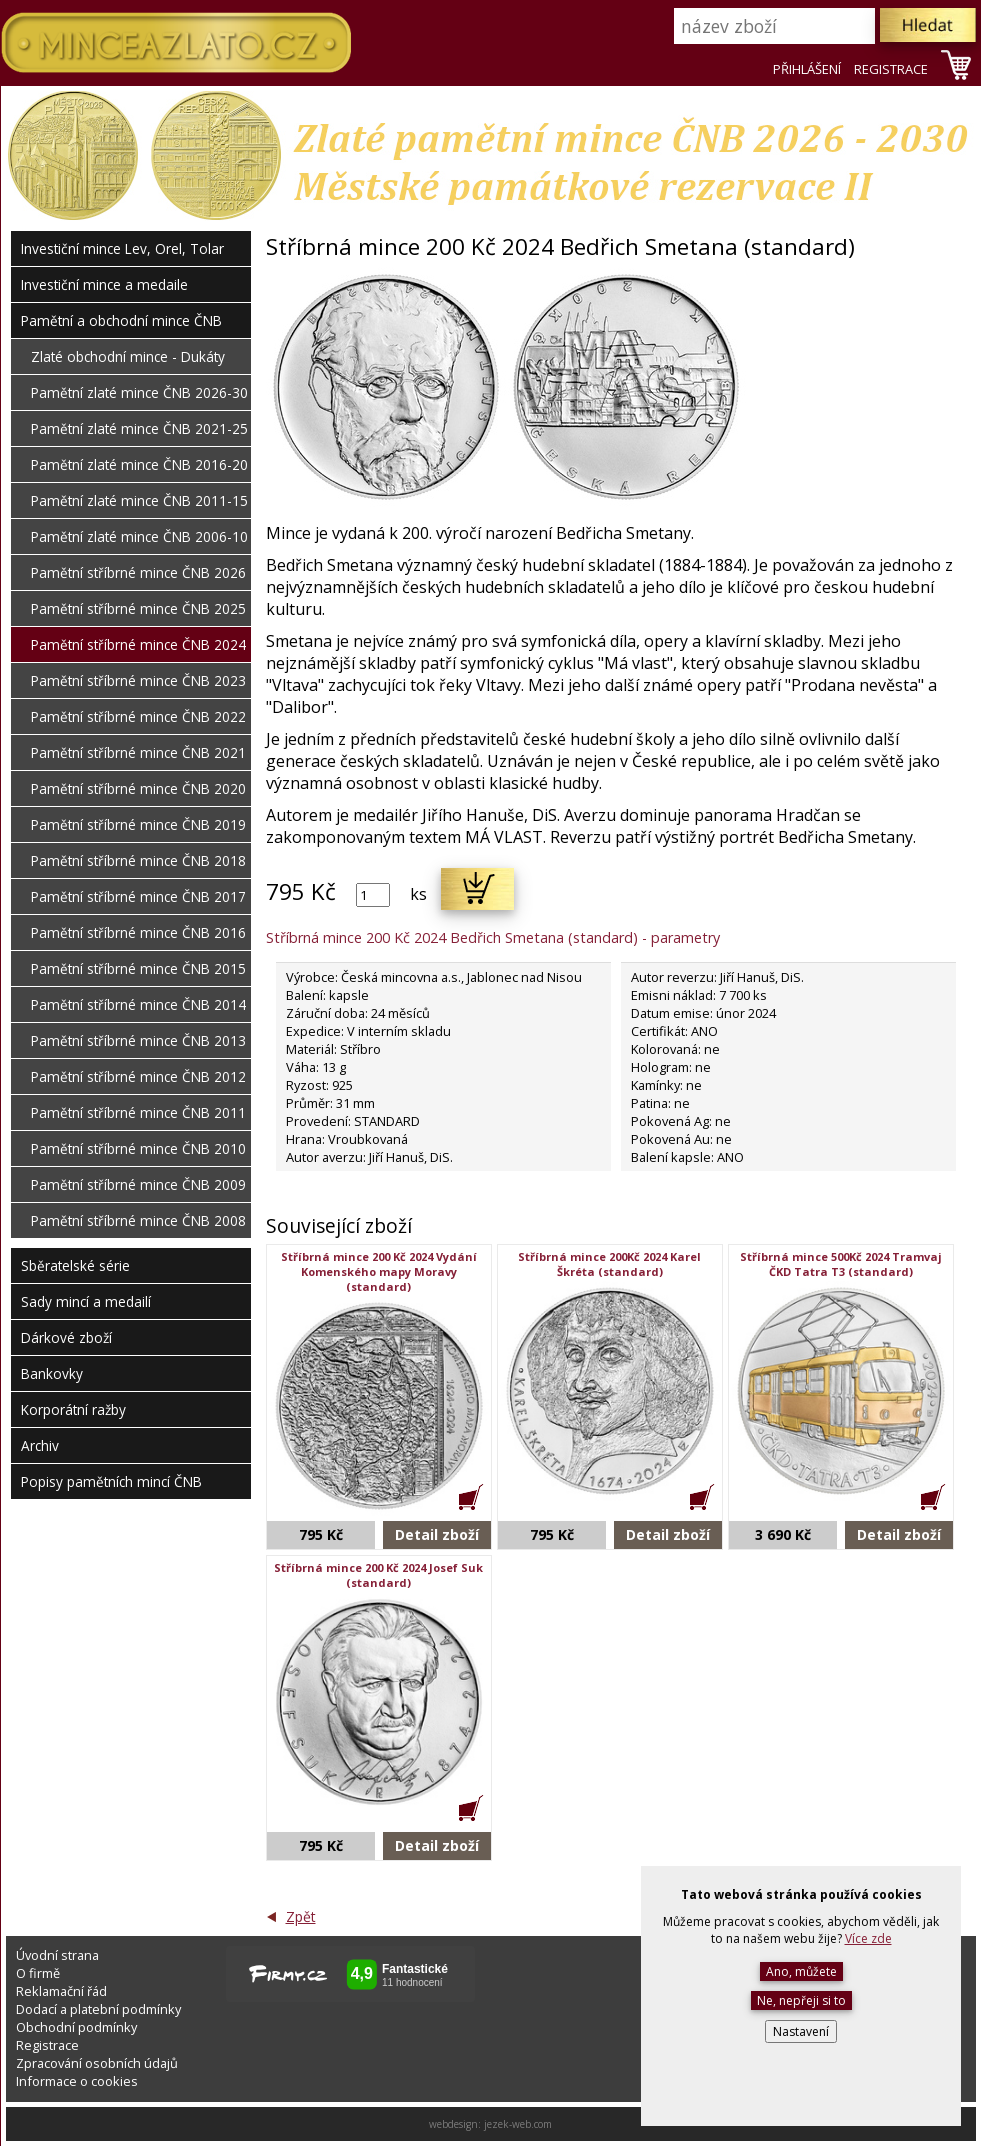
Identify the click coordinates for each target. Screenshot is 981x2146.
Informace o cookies (77, 2081)
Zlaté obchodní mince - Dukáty (128, 356)
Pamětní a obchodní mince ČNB (121, 320)
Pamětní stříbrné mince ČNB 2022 (138, 716)
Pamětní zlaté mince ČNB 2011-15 (139, 500)
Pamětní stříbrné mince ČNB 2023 (138, 680)
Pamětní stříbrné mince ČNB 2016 (138, 932)
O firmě (38, 1973)
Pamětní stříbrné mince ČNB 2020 (138, 788)
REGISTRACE (891, 69)
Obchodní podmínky (76, 2027)
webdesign (453, 2124)
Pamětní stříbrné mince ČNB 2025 (138, 608)
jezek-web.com (518, 2124)
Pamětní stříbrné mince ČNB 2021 (138, 752)
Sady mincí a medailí (86, 1301)
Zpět (301, 1916)
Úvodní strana (57, 1955)
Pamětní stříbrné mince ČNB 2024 (138, 644)
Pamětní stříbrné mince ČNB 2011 (138, 1112)
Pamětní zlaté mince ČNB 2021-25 (139, 428)
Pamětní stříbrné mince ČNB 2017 (138, 896)
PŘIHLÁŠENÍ (807, 69)
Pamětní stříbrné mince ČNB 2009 (138, 1184)
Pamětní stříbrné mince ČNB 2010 (138, 1148)
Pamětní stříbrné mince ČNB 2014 (138, 1004)
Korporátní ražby (73, 1409)
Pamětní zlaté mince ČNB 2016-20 (139, 464)
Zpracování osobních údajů (97, 2063)
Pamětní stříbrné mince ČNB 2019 (138, 824)
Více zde (868, 1938)
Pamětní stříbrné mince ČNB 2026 (138, 572)
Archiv (40, 1445)
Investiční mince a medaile (104, 284)
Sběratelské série (75, 1265)
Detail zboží (437, 1534)
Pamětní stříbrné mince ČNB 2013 (138, 1040)
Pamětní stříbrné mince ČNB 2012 (138, 1076)
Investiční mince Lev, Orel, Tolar (122, 248)
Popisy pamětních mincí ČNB (111, 1481)
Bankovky (52, 1373)
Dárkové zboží (66, 1337)
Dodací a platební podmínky (98, 2009)
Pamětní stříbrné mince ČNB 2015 (138, 968)
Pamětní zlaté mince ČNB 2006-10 (139, 536)
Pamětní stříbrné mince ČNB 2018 (138, 860)
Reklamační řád (61, 1991)
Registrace (47, 2045)
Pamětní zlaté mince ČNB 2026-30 (139, 392)
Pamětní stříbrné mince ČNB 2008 (138, 1220)
